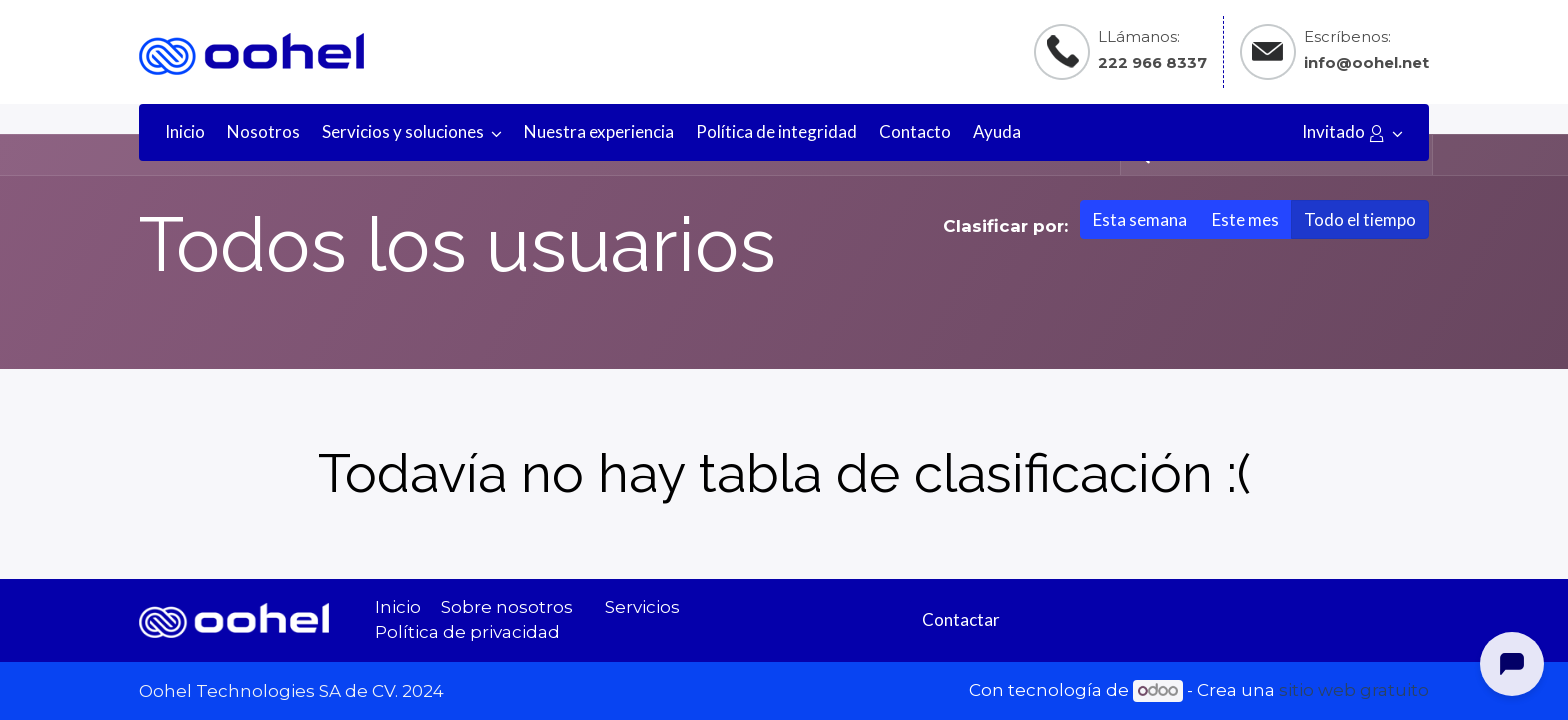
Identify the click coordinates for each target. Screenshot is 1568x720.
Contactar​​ (961, 619)
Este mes (1245, 219)
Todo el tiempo (1360, 219)
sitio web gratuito (1354, 690)
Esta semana (1140, 219)
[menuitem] (185, 132)
